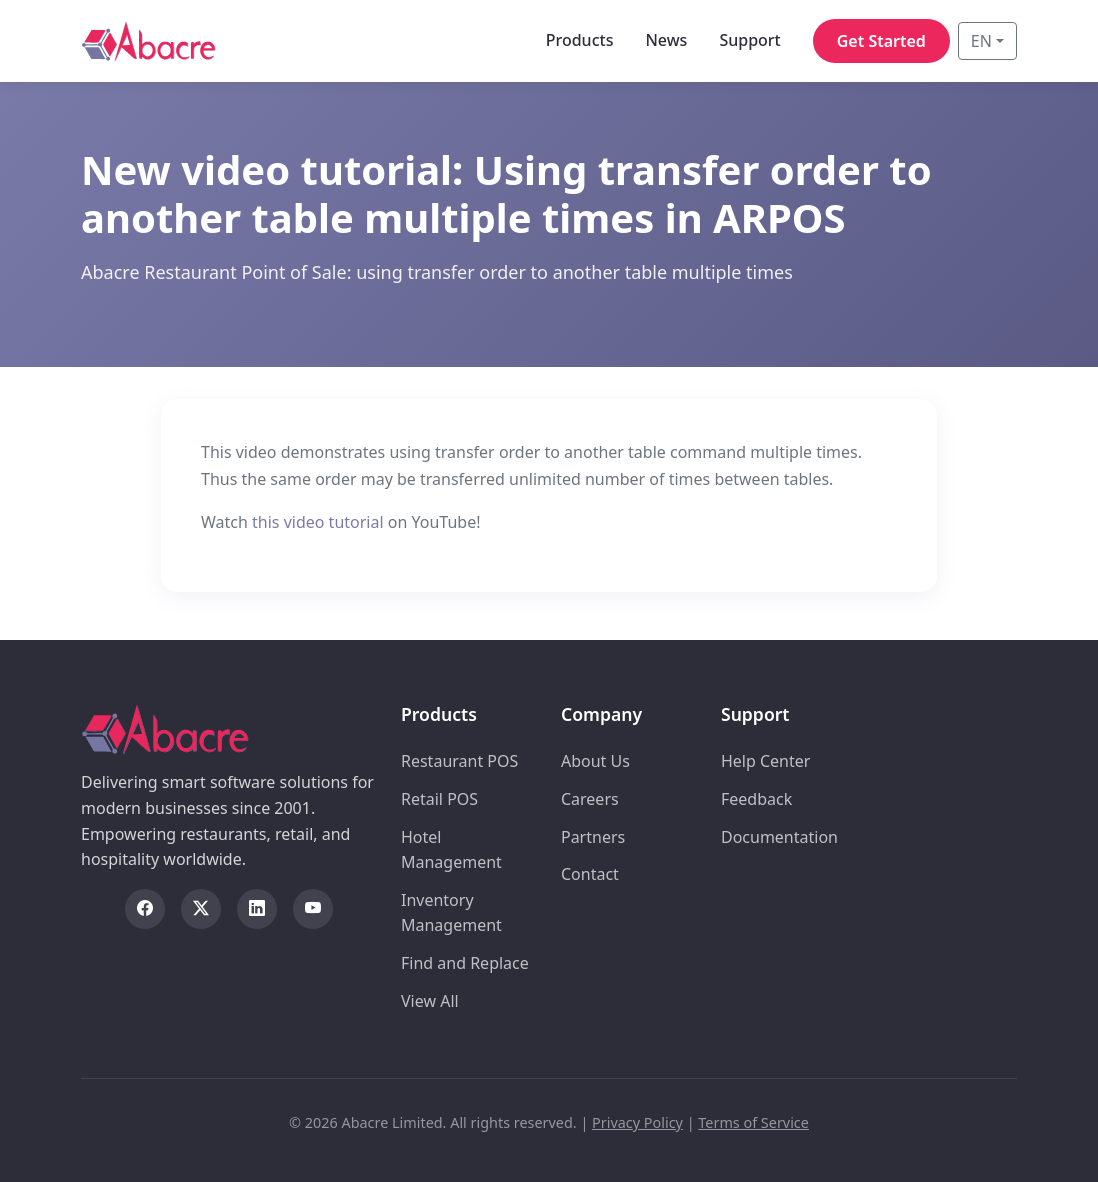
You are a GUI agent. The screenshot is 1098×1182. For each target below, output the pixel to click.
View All (430, 1001)
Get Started (881, 41)
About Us (595, 761)
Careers (590, 799)
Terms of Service (753, 1122)
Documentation (779, 837)
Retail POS (439, 799)
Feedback (756, 799)
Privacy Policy (637, 1122)
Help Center (765, 761)
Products (580, 40)
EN (981, 41)
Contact (590, 874)
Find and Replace (465, 963)
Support (749, 40)
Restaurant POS (459, 761)
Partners (593, 837)
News (666, 40)
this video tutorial (318, 522)
